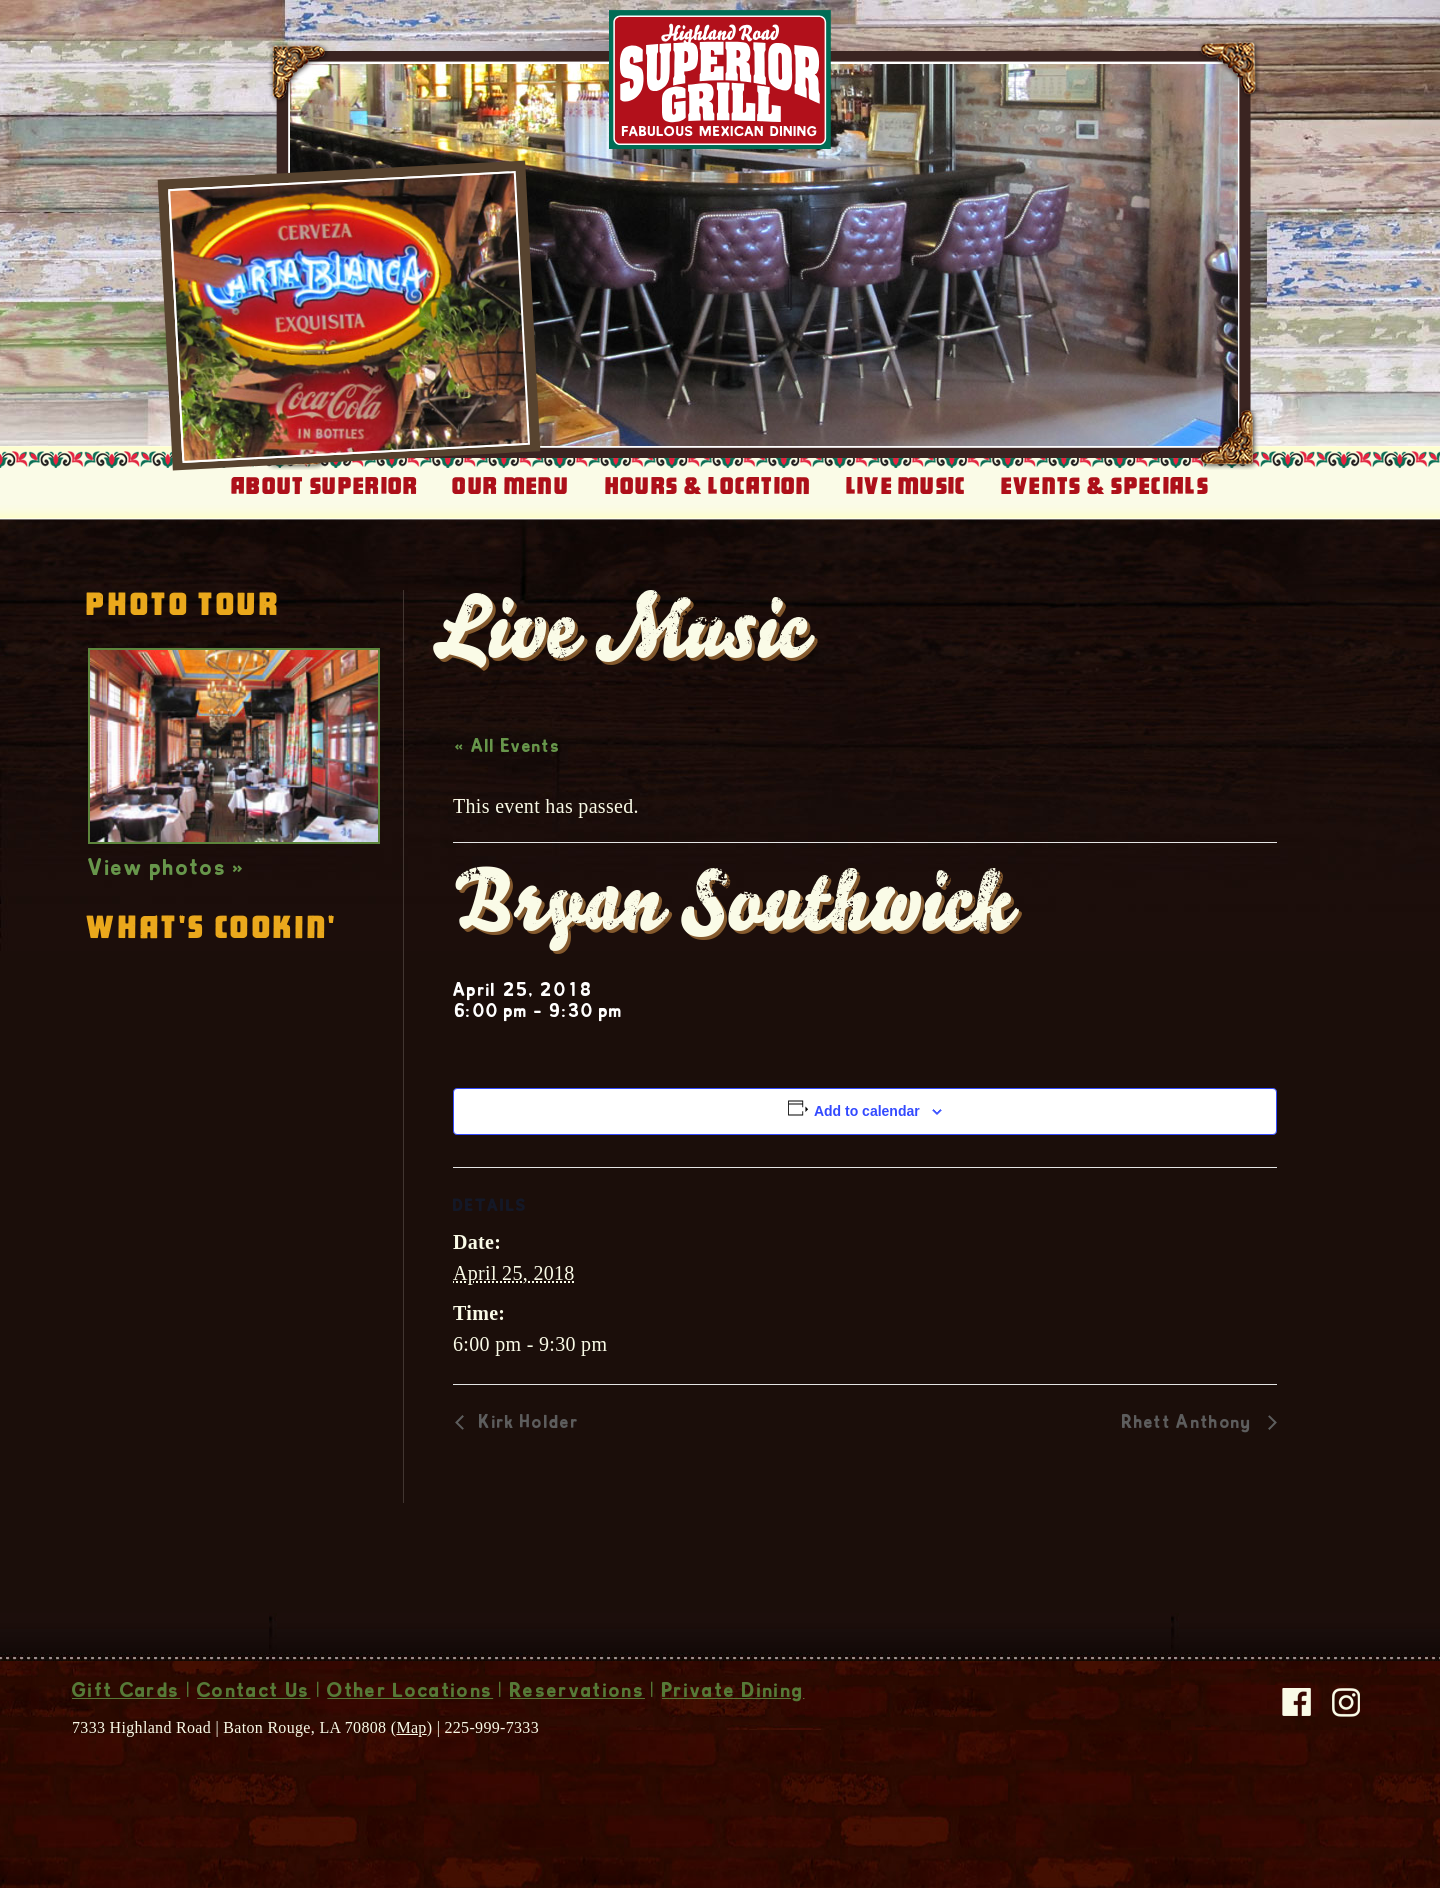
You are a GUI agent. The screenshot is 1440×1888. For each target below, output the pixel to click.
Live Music (906, 486)
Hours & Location (708, 486)
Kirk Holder (526, 1424)
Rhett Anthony (1190, 1424)
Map (411, 1727)
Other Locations (410, 1693)
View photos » (166, 870)
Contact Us (253, 1693)
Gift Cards (126, 1693)
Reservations (577, 1693)
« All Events (507, 748)
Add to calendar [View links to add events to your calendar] (867, 1111)
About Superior (324, 486)
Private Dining (733, 1693)
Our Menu (510, 486)
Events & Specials (1105, 486)
